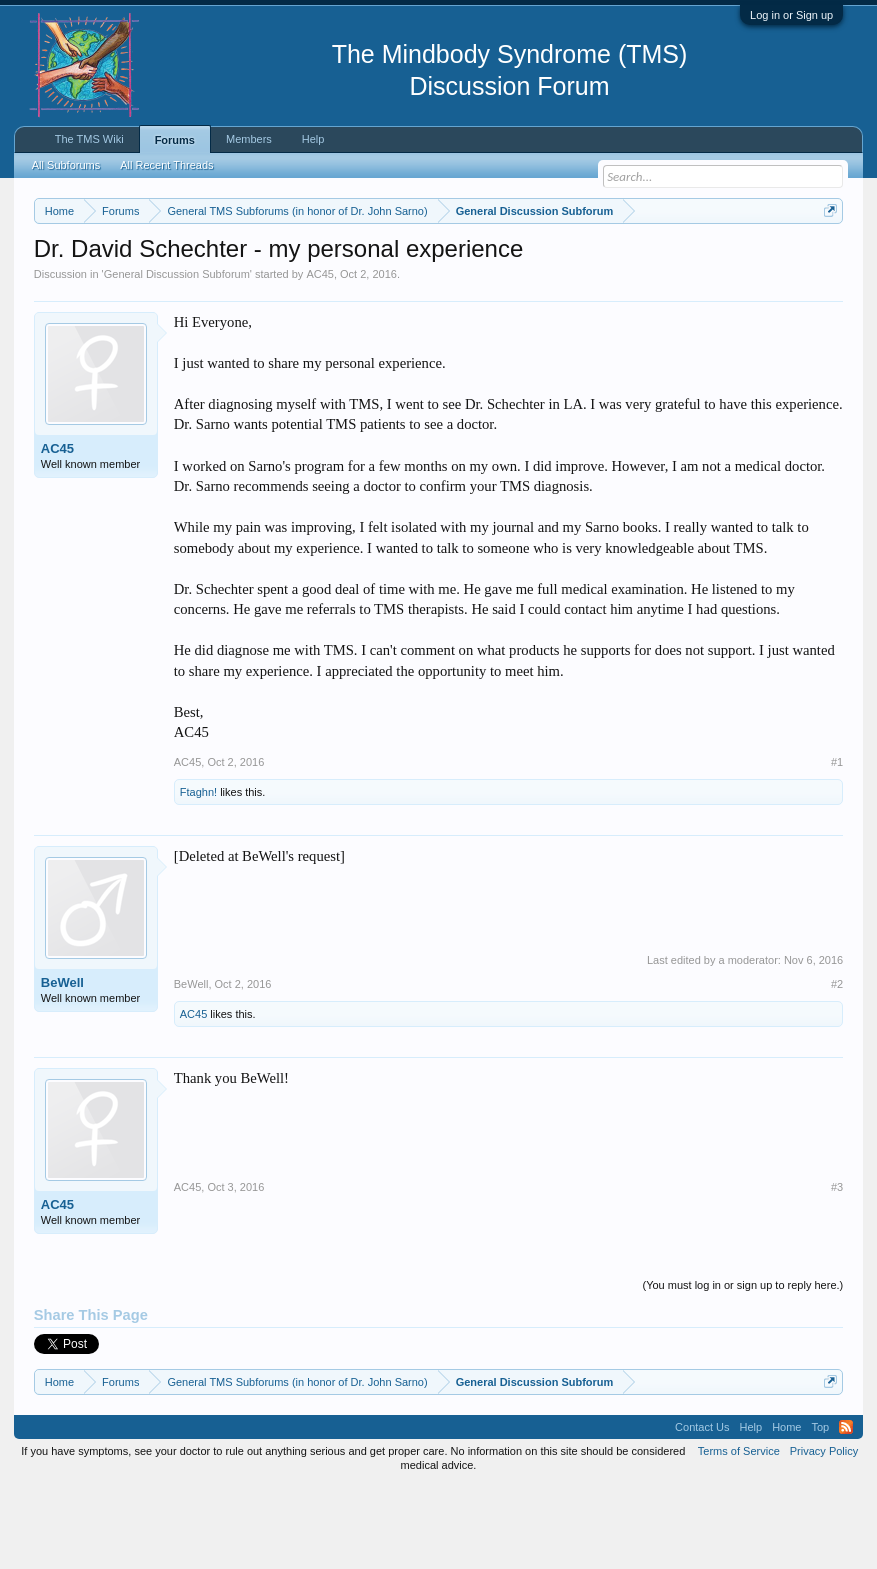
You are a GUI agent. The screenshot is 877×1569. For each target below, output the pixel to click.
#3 (837, 1270)
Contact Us (702, 1509)
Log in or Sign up (791, 15)
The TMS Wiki (89, 139)
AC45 (320, 356)
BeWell (62, 1064)
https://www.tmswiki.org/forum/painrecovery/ (217, 281)
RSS (846, 1509)
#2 (837, 1067)
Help (313, 139)
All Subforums (66, 165)
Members (249, 139)
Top (820, 1509)
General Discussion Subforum (177, 356)
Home (786, 1509)
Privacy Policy (824, 1533)
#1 (837, 844)
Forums (175, 140)
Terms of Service (739, 1533)
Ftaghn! (198, 874)
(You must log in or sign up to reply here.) (742, 1368)
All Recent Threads (166, 165)
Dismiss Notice (826, 257)
